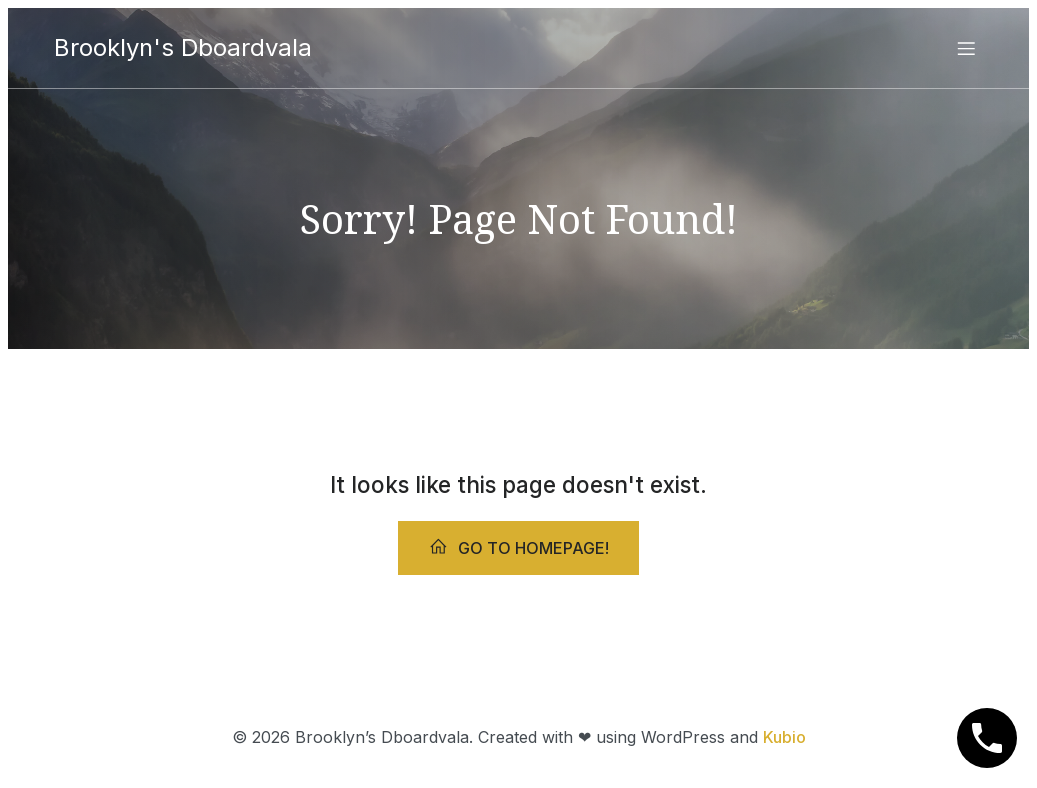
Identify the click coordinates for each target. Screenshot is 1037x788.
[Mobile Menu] (967, 48)
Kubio (784, 737)
